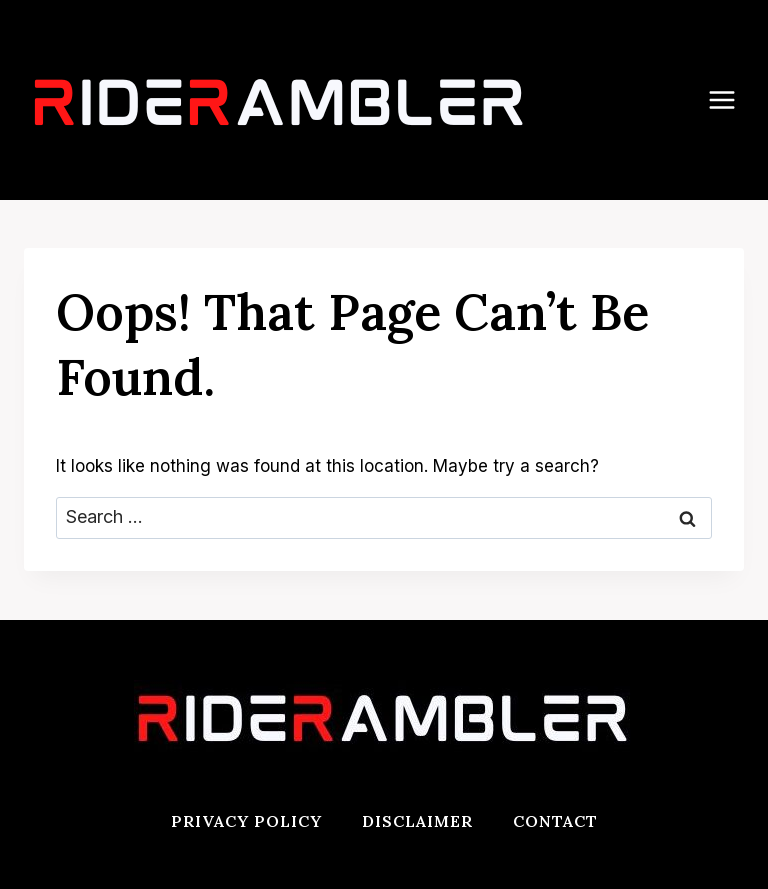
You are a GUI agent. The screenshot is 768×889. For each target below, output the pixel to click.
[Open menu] (732, 99)
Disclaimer (417, 821)
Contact (555, 821)
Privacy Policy (246, 821)
